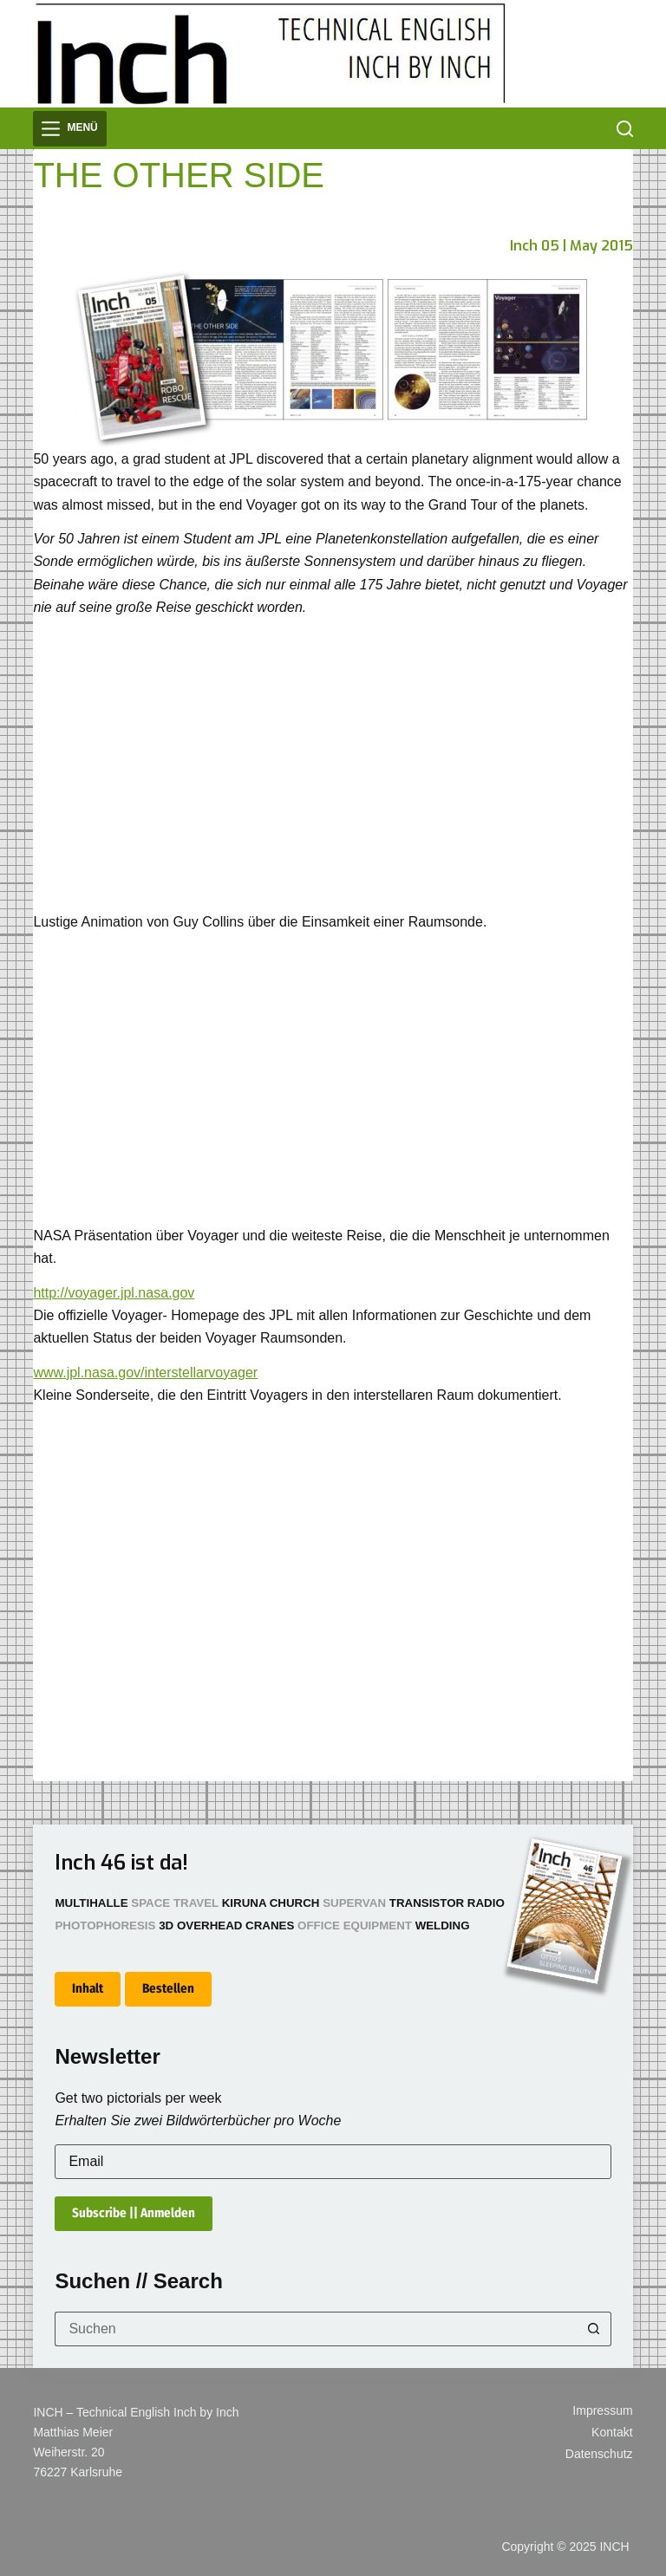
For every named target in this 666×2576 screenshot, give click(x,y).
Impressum (602, 2410)
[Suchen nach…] (315, 2329)
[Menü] (69, 128)
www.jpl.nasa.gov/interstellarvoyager (145, 1372)
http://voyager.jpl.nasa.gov (113, 1292)
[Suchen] (625, 128)
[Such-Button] (594, 2329)
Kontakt (611, 2432)
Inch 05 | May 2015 (571, 246)
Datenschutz (599, 2454)
